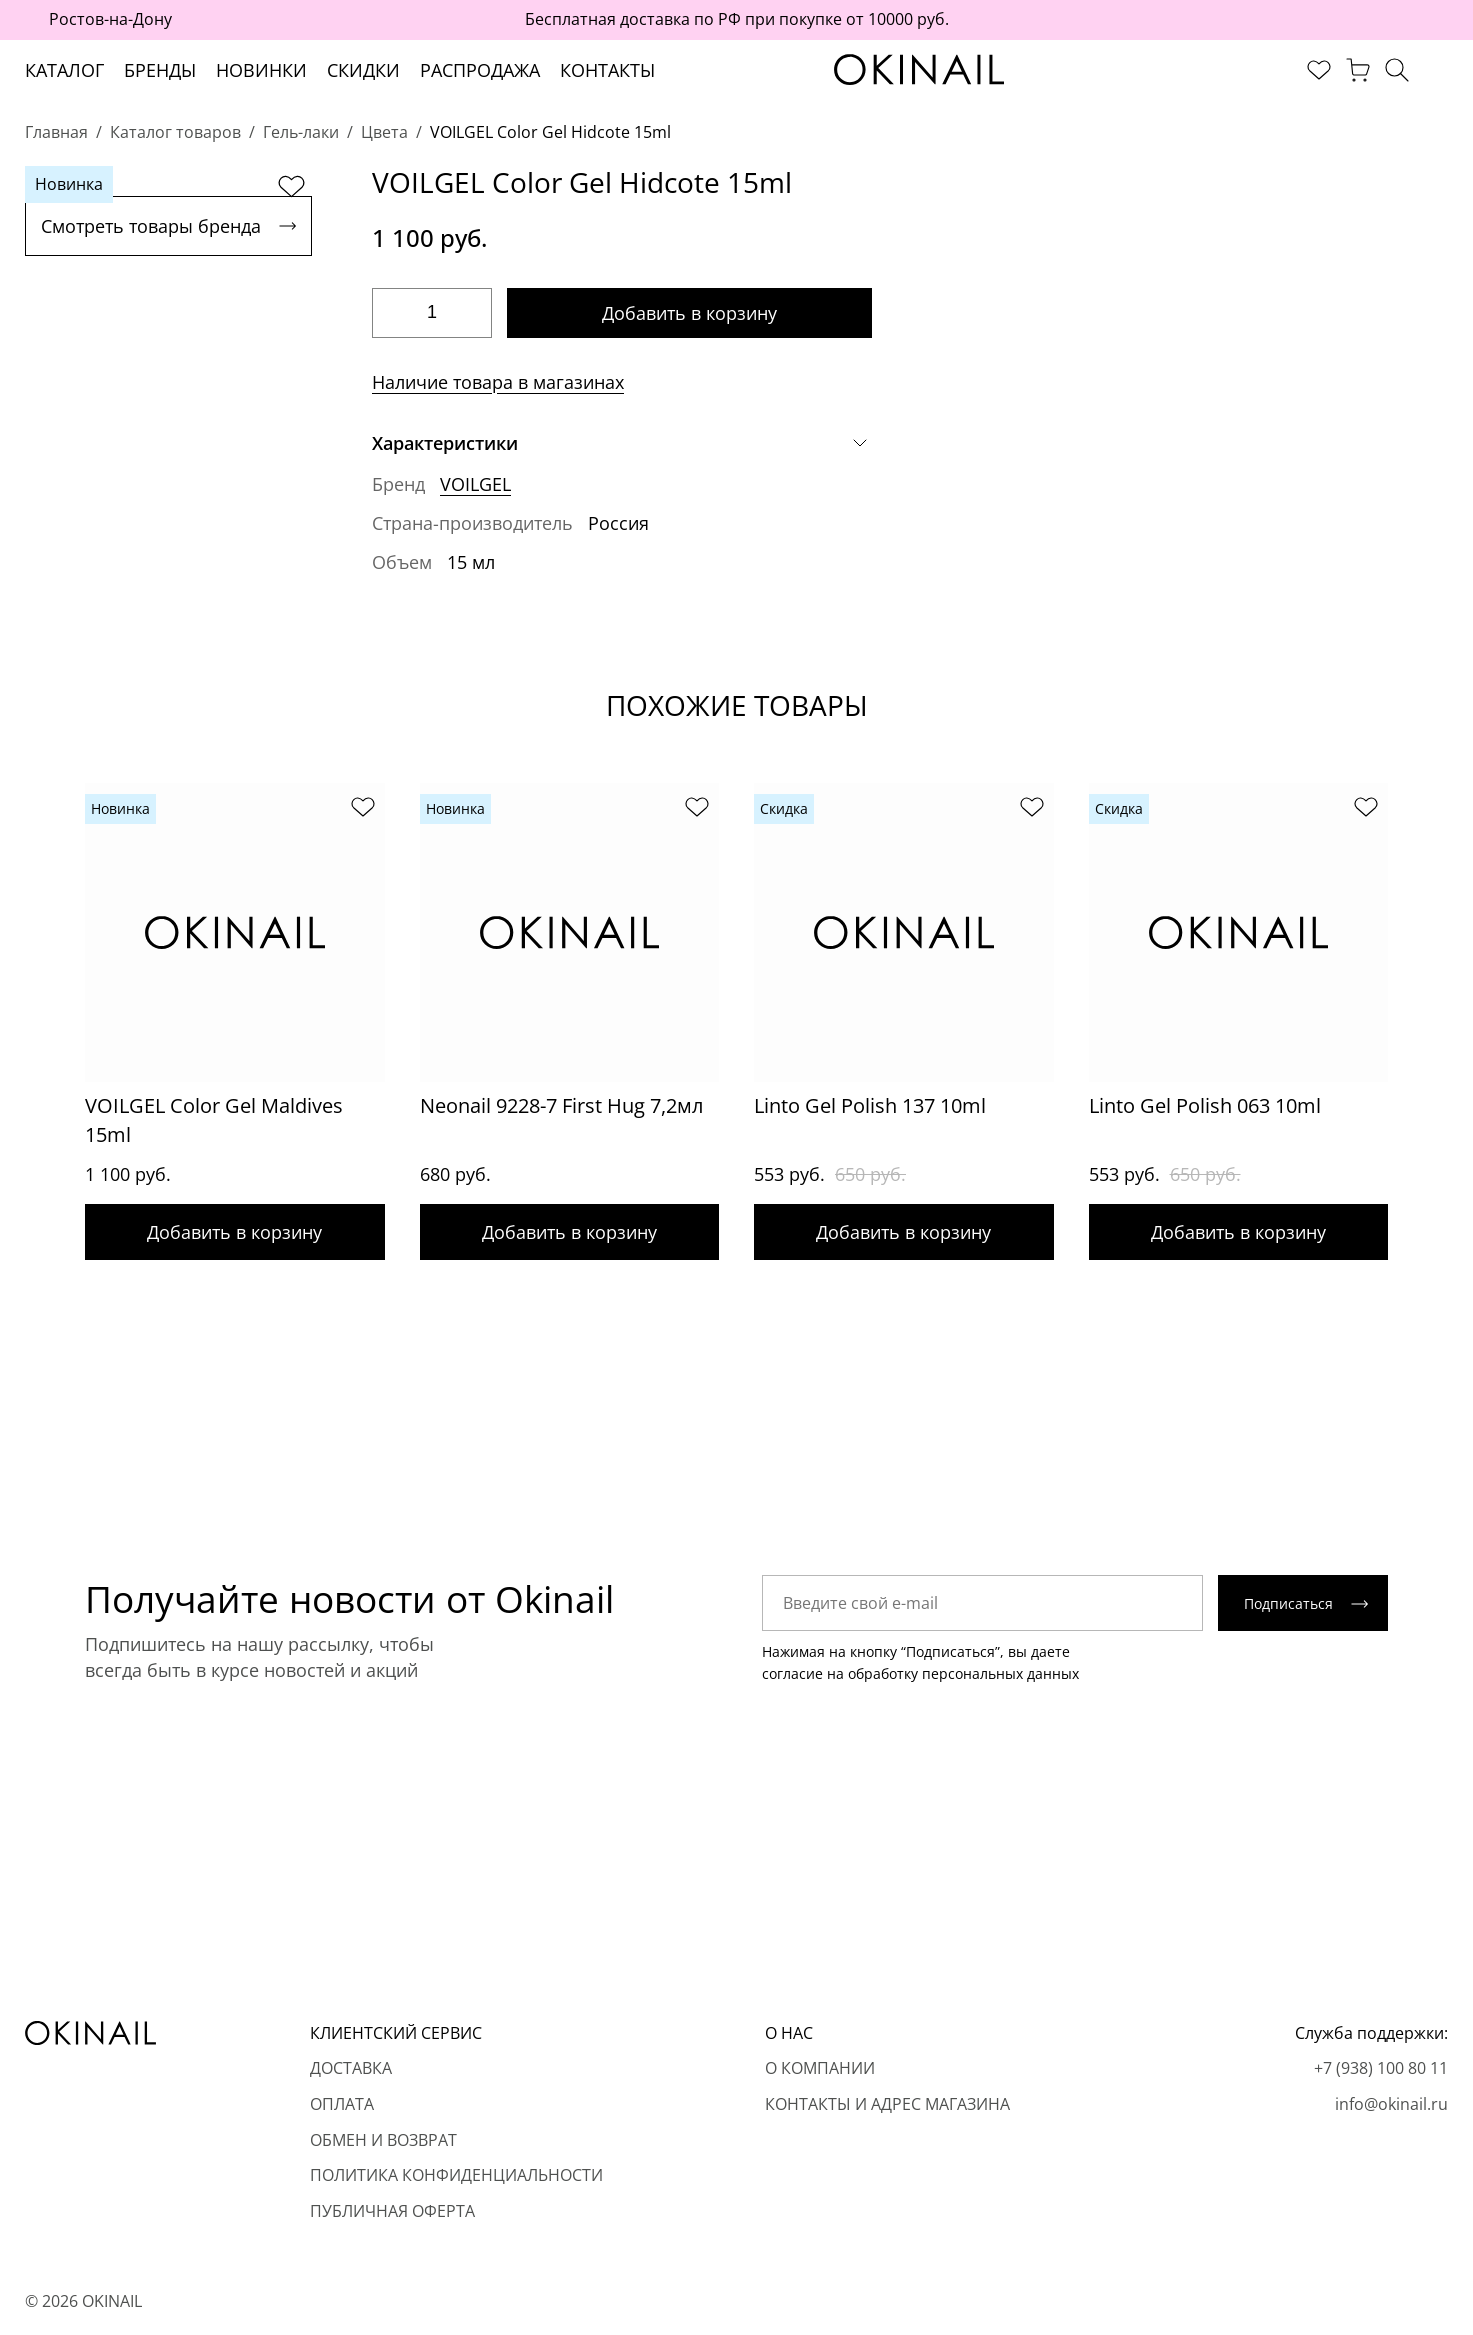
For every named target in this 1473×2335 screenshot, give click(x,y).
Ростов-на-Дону (110, 19)
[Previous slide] (45, 973)
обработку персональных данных (963, 1673)
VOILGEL (475, 484)
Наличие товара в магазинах (498, 382)
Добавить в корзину (689, 313)
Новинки (261, 70)
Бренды (160, 70)
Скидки (363, 70)
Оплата (342, 2104)
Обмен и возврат (383, 2140)
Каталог (64, 70)
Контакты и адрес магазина (887, 2104)
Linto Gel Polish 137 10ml (870, 1105)
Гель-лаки (301, 132)
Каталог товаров (175, 132)
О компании (820, 2068)
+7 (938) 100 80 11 (1381, 2068)
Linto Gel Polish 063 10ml (1205, 1105)
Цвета (384, 132)
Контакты (607, 70)
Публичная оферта (392, 2211)
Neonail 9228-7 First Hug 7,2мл (561, 1105)
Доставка (351, 2068)
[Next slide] (1428, 973)
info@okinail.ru (1391, 2104)
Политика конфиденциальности (456, 2175)
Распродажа (480, 70)
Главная (56, 132)
